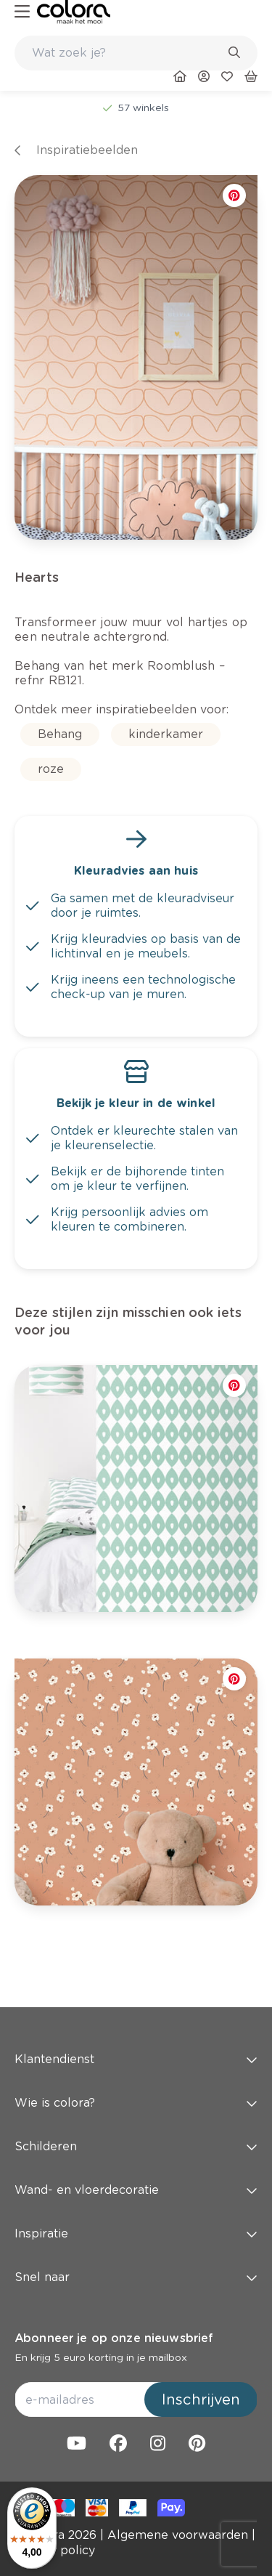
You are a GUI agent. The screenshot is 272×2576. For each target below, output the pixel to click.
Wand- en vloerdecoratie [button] (136, 2190)
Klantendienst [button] (136, 2059)
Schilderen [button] (136, 2146)
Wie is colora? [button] (136, 2103)
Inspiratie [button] (136, 2233)
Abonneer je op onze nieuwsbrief (114, 2338)
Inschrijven (201, 2399)
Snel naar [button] (136, 2277)
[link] (73, 12)
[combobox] (136, 53)
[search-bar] (126, 53)
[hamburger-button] (22, 12)
